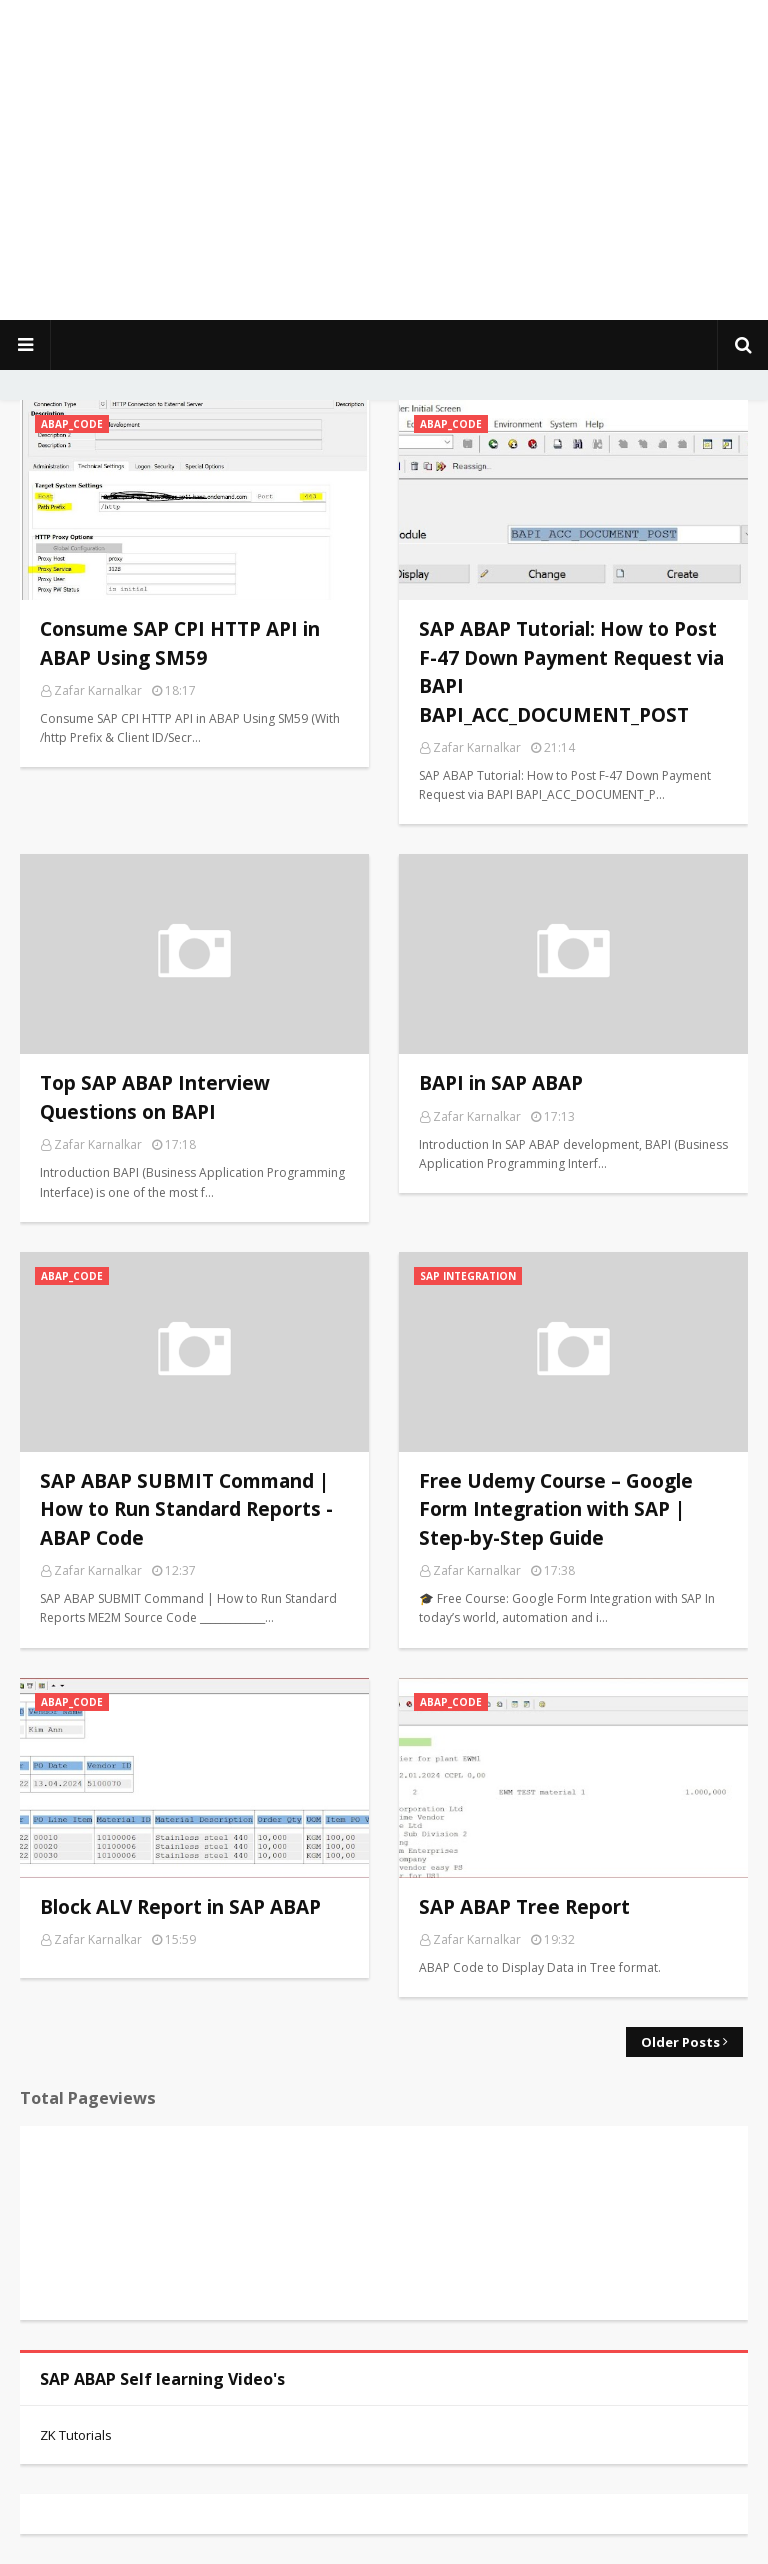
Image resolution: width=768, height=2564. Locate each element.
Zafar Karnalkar (98, 690)
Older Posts (680, 2042)
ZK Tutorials (76, 2435)
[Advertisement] (384, 160)
